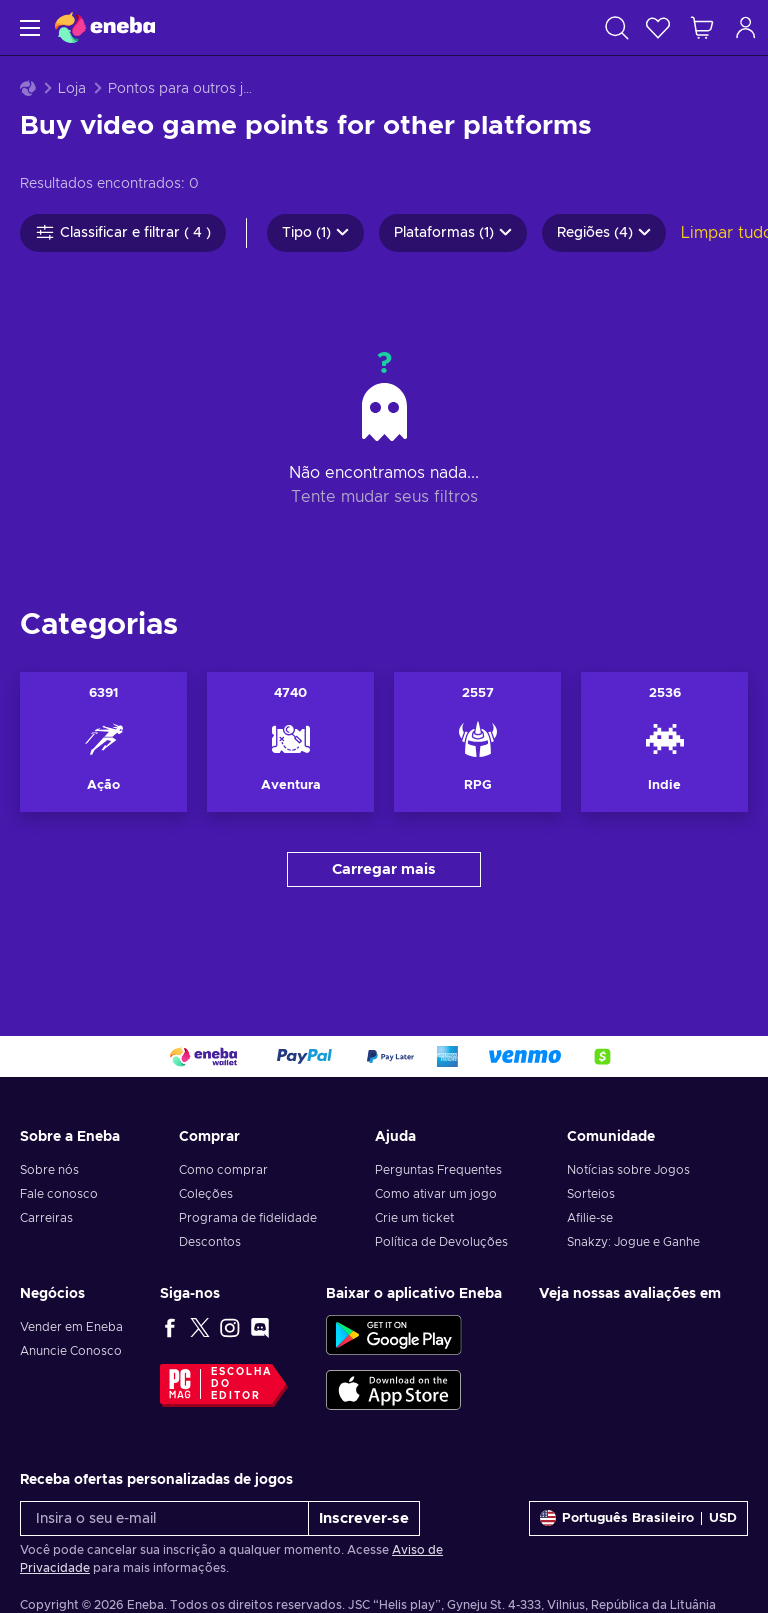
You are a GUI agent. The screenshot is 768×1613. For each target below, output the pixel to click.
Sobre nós (49, 1170)
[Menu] (27, 27)
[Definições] (638, 1518)
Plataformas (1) (453, 233)
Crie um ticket (414, 1218)
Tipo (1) (315, 233)
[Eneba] (105, 27)
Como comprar (223, 1170)
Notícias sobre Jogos (628, 1170)
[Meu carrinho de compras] (702, 27)
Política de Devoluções (441, 1242)
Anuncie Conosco (71, 1351)
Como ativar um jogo (436, 1194)
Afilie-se (590, 1218)
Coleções (206, 1194)
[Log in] (746, 27)
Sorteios (591, 1194)
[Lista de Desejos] (658, 27)
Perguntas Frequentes (438, 1170)
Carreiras (46, 1218)
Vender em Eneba (71, 1327)
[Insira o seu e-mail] (164, 1518)
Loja (72, 89)
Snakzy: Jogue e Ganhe (633, 1242)
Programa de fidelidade (248, 1218)
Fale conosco (59, 1194)
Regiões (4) (604, 233)
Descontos (210, 1242)
